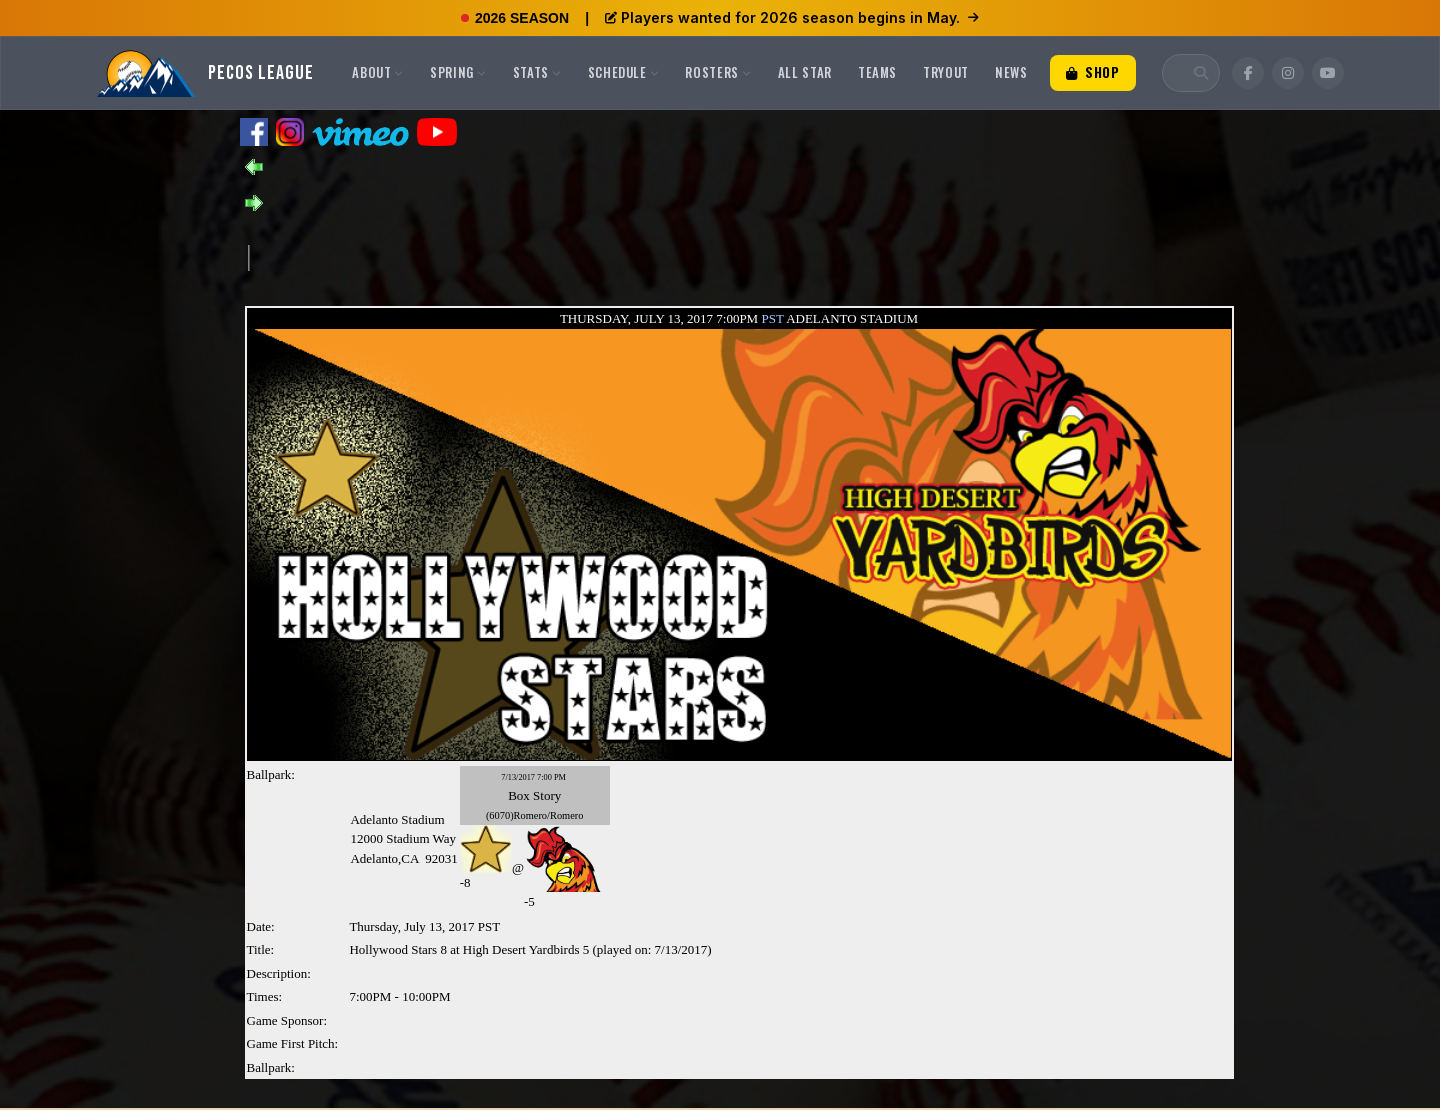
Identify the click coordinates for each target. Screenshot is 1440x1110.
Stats (537, 72)
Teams (877, 72)
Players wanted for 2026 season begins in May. (792, 17)
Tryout (946, 72)
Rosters (718, 72)
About (378, 72)
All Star (805, 72)
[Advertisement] (613, 256)
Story (547, 795)
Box (519, 795)
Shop (1093, 72)
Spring (458, 72)
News (1011, 72)
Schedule (624, 72)
